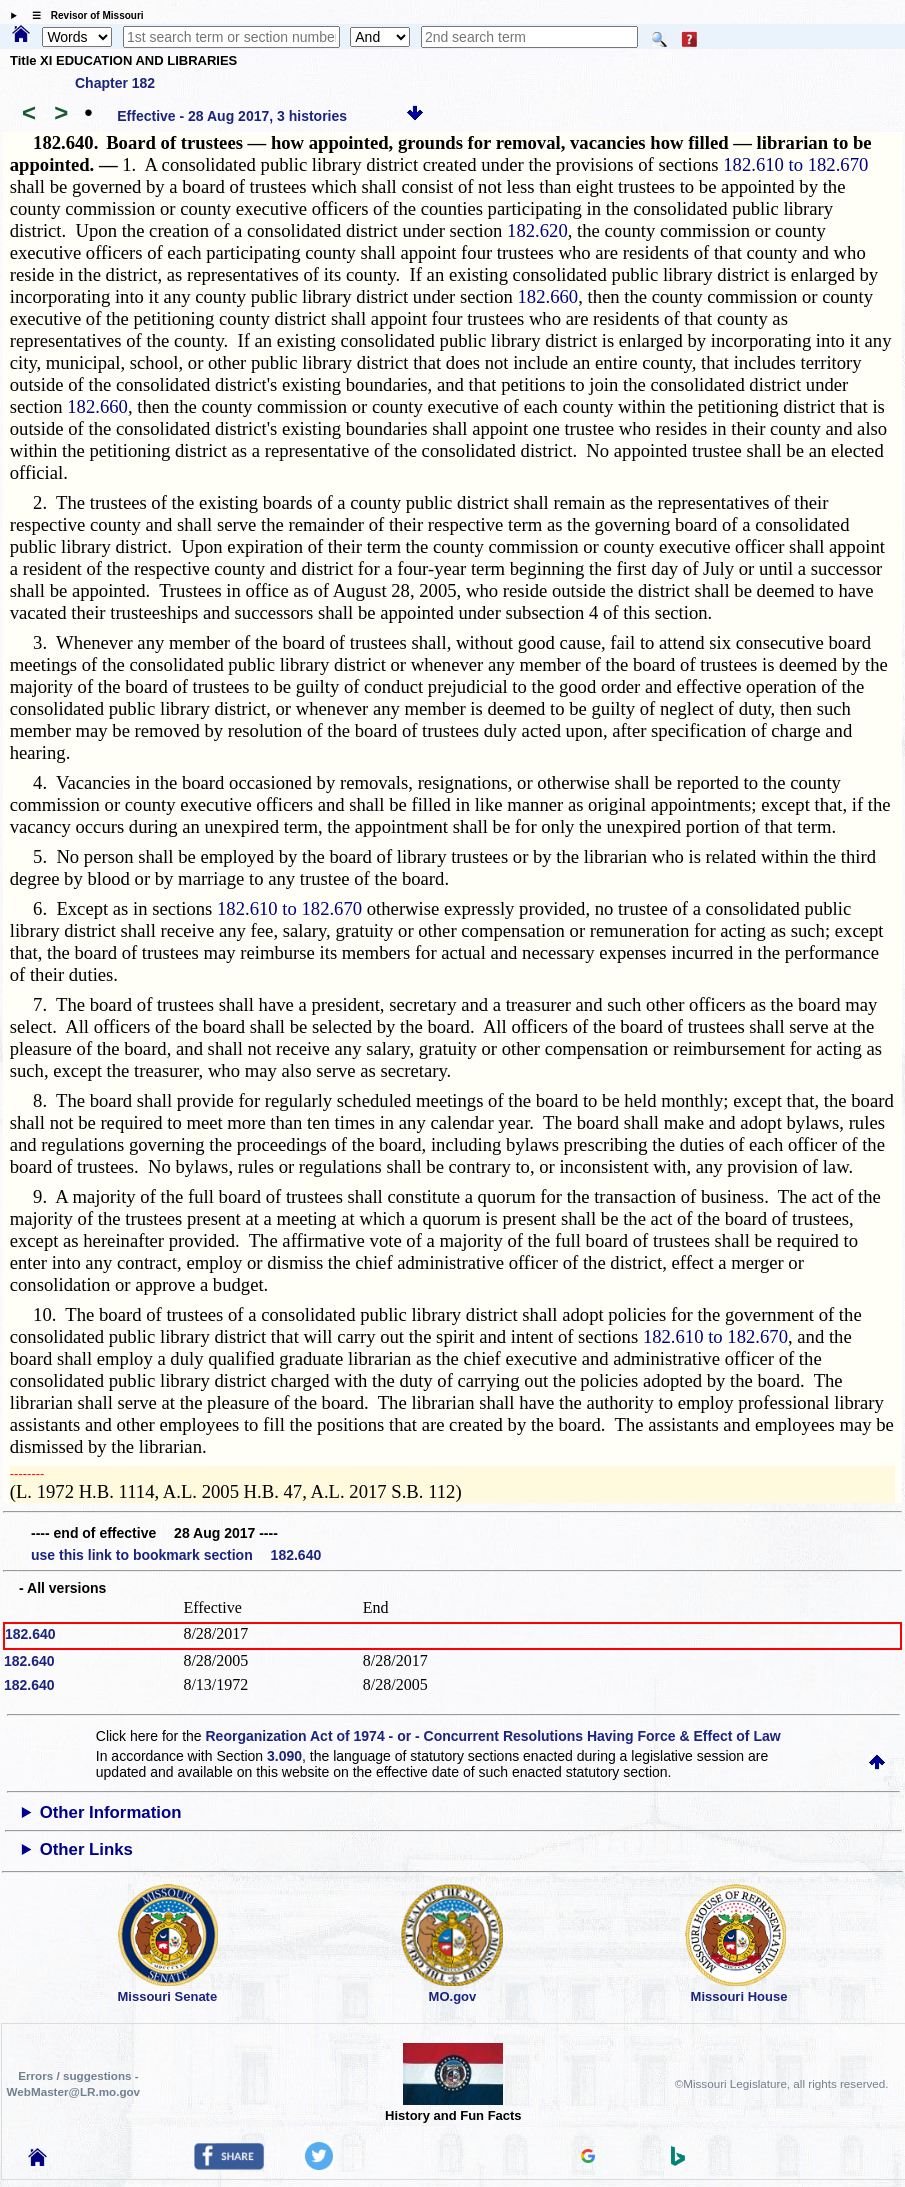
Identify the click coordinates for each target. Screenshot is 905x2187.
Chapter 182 (115, 83)
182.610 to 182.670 (795, 164)
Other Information (111, 1812)
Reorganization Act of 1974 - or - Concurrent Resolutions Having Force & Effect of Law (493, 1736)
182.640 (30, 1634)
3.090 (284, 1756)
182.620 (537, 230)
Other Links (86, 1849)
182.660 (547, 296)
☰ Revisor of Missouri (83, 15)
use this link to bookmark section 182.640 (176, 1555)
